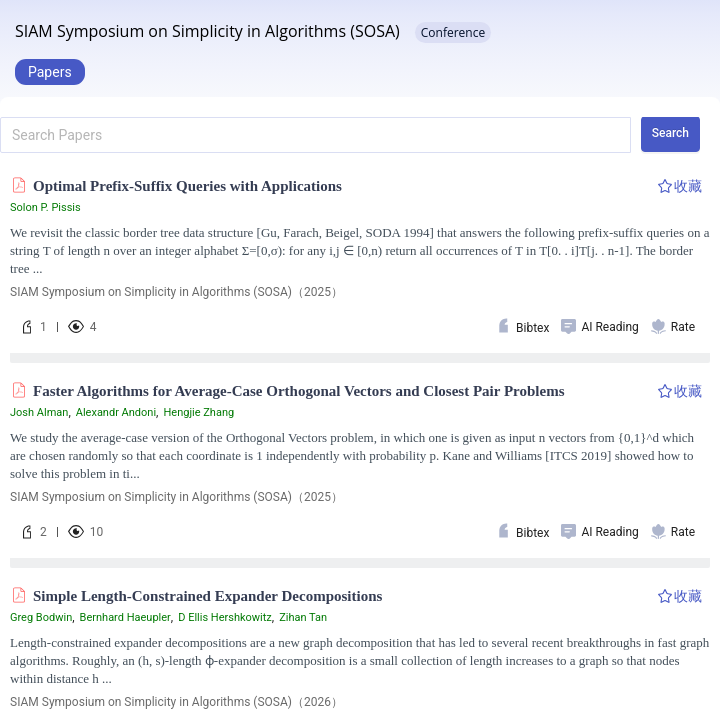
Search (670, 133)
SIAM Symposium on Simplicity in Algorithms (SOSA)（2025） (176, 292)
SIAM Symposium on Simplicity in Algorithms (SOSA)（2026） (176, 702)
